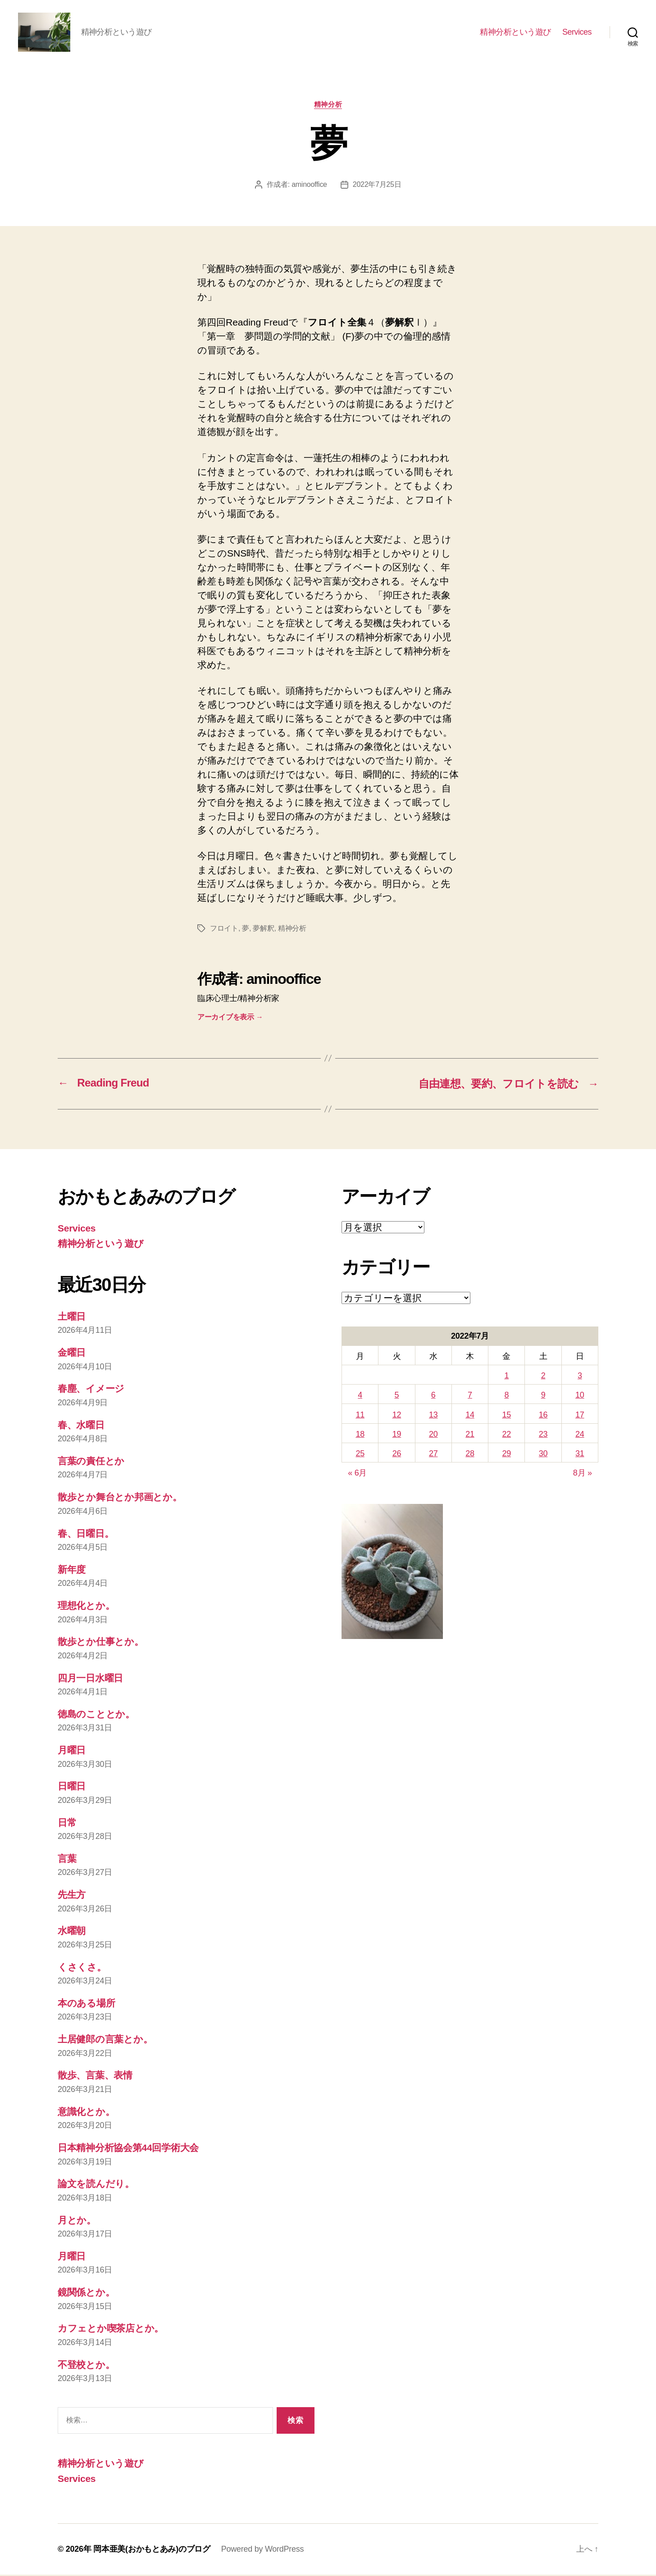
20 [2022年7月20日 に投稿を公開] (433, 1435)
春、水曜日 (81, 1426)
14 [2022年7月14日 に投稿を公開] (469, 1416)
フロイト (224, 929)
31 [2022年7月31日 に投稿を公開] (579, 1454)
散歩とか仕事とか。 (101, 1643)
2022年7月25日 (377, 186)
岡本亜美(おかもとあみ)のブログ (151, 2550)
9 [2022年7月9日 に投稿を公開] (543, 1396)
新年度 (72, 1571)
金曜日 (72, 1354)
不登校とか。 (86, 2366)
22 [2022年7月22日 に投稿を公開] (506, 1435)
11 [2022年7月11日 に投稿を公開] (359, 1416)
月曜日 (72, 1751)
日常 (67, 1824)
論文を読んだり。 (96, 2185)
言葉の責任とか (91, 1462)
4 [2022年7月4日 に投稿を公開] (360, 1396)
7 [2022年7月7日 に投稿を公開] (470, 1396)
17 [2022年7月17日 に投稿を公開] (579, 1416)
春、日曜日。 (86, 1535)
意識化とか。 (86, 2113)
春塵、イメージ (91, 1390)
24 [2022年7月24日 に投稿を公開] (579, 1435)
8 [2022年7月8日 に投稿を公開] (506, 1396)
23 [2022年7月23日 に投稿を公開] (543, 1435)
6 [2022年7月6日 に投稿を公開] (433, 1396)
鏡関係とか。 (86, 2293)
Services (577, 32)
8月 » (582, 1474)
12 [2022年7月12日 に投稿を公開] (396, 1416)
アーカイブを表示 (230, 1018)
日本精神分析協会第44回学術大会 (128, 2149)
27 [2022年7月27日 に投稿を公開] (433, 1454)
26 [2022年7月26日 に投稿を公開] (396, 1454)
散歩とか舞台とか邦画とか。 (120, 1499)
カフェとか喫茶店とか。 (111, 2330)
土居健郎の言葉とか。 (105, 2041)
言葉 (67, 1860)
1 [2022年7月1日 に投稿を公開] (506, 1377)
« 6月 (357, 1474)
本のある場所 (86, 2004)
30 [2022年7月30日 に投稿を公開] (543, 1454)
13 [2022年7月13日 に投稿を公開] (433, 1416)
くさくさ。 (82, 1968)
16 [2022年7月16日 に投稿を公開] (543, 1416)
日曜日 (72, 1788)
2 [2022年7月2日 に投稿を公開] (543, 1377)
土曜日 (72, 1318)
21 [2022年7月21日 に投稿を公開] (469, 1435)
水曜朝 (72, 1932)
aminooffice (309, 186)
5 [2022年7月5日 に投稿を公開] (397, 1396)
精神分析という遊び (515, 32)
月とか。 (77, 2221)
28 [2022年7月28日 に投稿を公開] (469, 1454)
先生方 (72, 1896)
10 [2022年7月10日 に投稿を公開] (579, 1396)
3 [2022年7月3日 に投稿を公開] (580, 1377)
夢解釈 (263, 929)
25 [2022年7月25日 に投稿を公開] (359, 1454)
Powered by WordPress (262, 2550)
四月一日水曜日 (90, 1679)
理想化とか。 (86, 1607)
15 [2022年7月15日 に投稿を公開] (506, 1416)
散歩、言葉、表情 (95, 2077)
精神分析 (328, 105)
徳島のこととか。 (96, 1715)
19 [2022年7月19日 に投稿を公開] (396, 1435)
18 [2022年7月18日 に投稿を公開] (359, 1435)
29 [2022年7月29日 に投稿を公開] (506, 1454)
